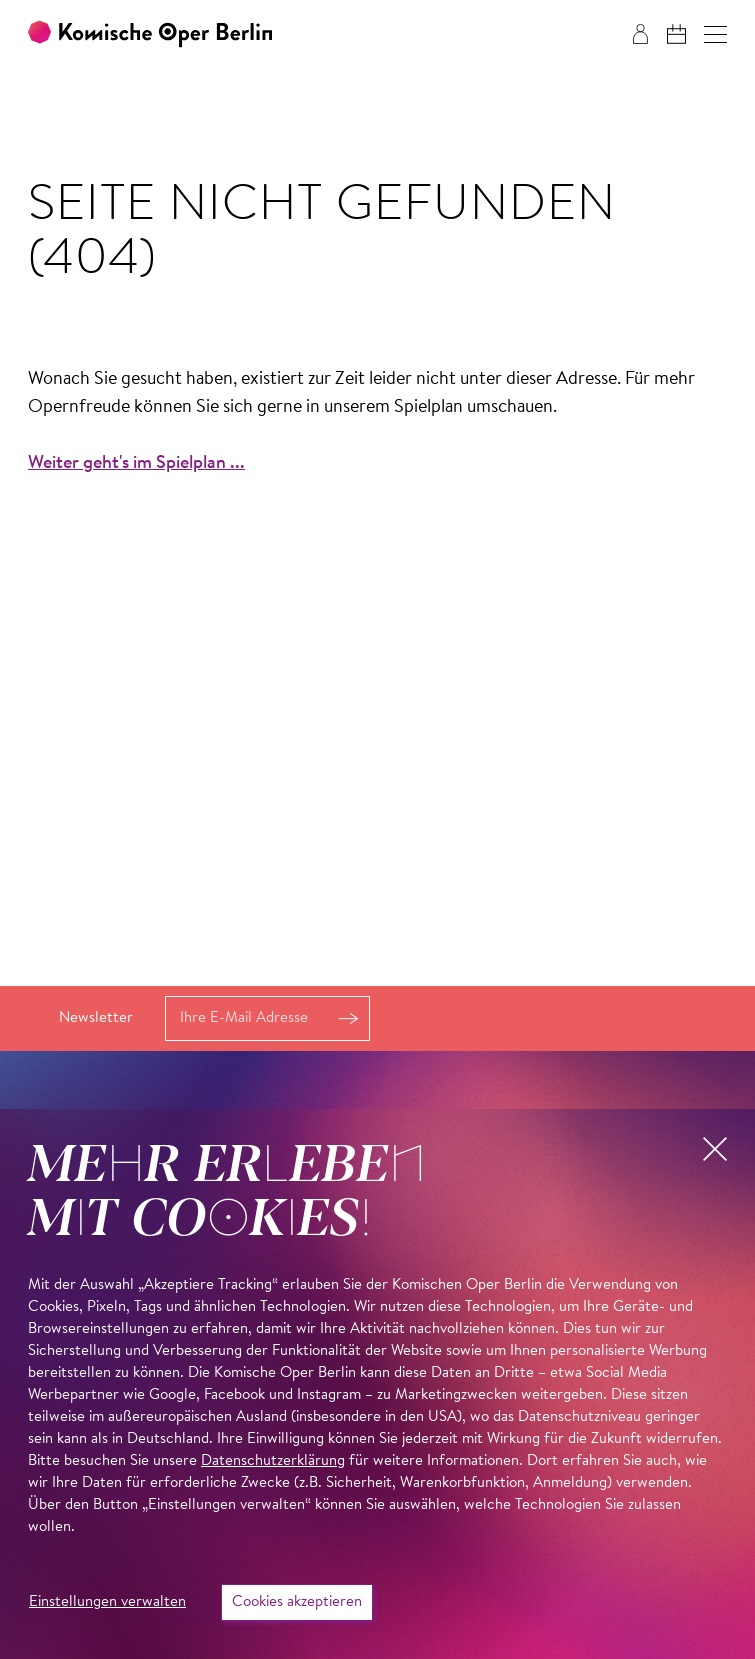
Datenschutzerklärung (273, 1461)
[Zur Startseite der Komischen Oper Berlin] (150, 34)
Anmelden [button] (349, 1018)
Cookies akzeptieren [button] (297, 1602)
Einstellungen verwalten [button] (107, 1602)
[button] (715, 34)
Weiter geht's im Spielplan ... (136, 464)
